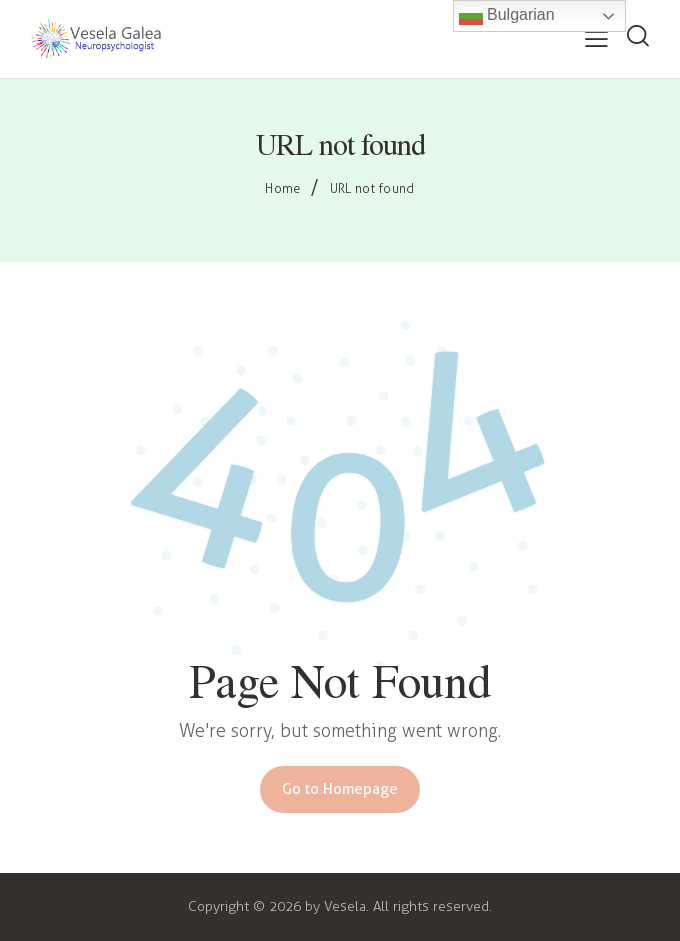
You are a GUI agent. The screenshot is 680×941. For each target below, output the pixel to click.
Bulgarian (507, 16)
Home (282, 188)
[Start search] (637, 37)
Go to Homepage (340, 789)
